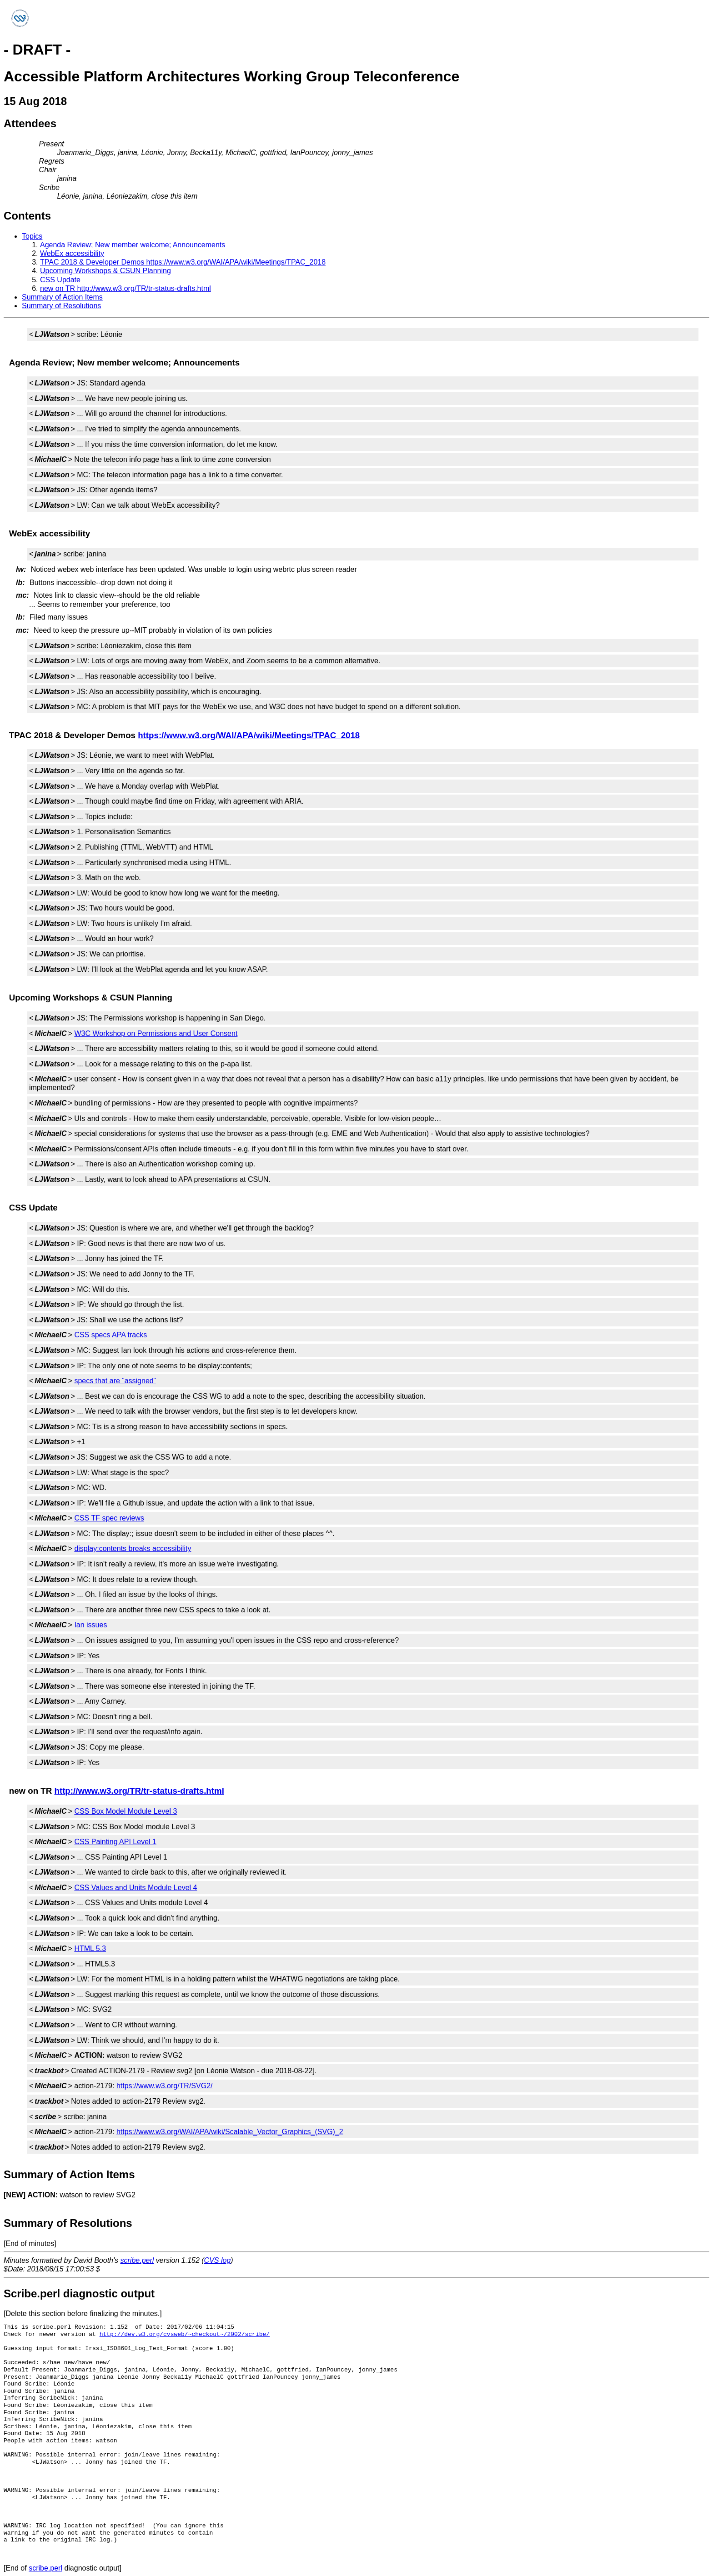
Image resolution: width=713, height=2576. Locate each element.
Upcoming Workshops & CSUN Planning (105, 271)
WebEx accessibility (72, 253)
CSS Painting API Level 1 (115, 1842)
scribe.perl (137, 2260)
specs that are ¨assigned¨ (115, 1381)
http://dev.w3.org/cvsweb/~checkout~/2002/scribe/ (185, 2334)
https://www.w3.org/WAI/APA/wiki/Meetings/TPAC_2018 (249, 735)
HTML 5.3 (90, 1948)
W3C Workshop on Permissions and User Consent (155, 1033)
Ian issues (90, 1625)
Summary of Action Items (62, 297)
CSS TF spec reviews (109, 1518)
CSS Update (60, 280)
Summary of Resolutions (61, 306)
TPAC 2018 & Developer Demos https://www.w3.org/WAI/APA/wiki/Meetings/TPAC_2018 (183, 262)
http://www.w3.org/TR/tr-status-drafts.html (139, 1791)
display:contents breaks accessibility (132, 1548)
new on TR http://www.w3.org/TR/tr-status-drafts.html (125, 288)
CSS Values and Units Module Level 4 (135, 1887)
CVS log (217, 2260)
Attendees (30, 123)
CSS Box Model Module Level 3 (125, 1811)
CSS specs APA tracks (110, 1335)
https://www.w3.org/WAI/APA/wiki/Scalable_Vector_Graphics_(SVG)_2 (229, 2132)
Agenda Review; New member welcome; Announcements (132, 245)
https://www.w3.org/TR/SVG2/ (164, 2086)
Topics (32, 236)
